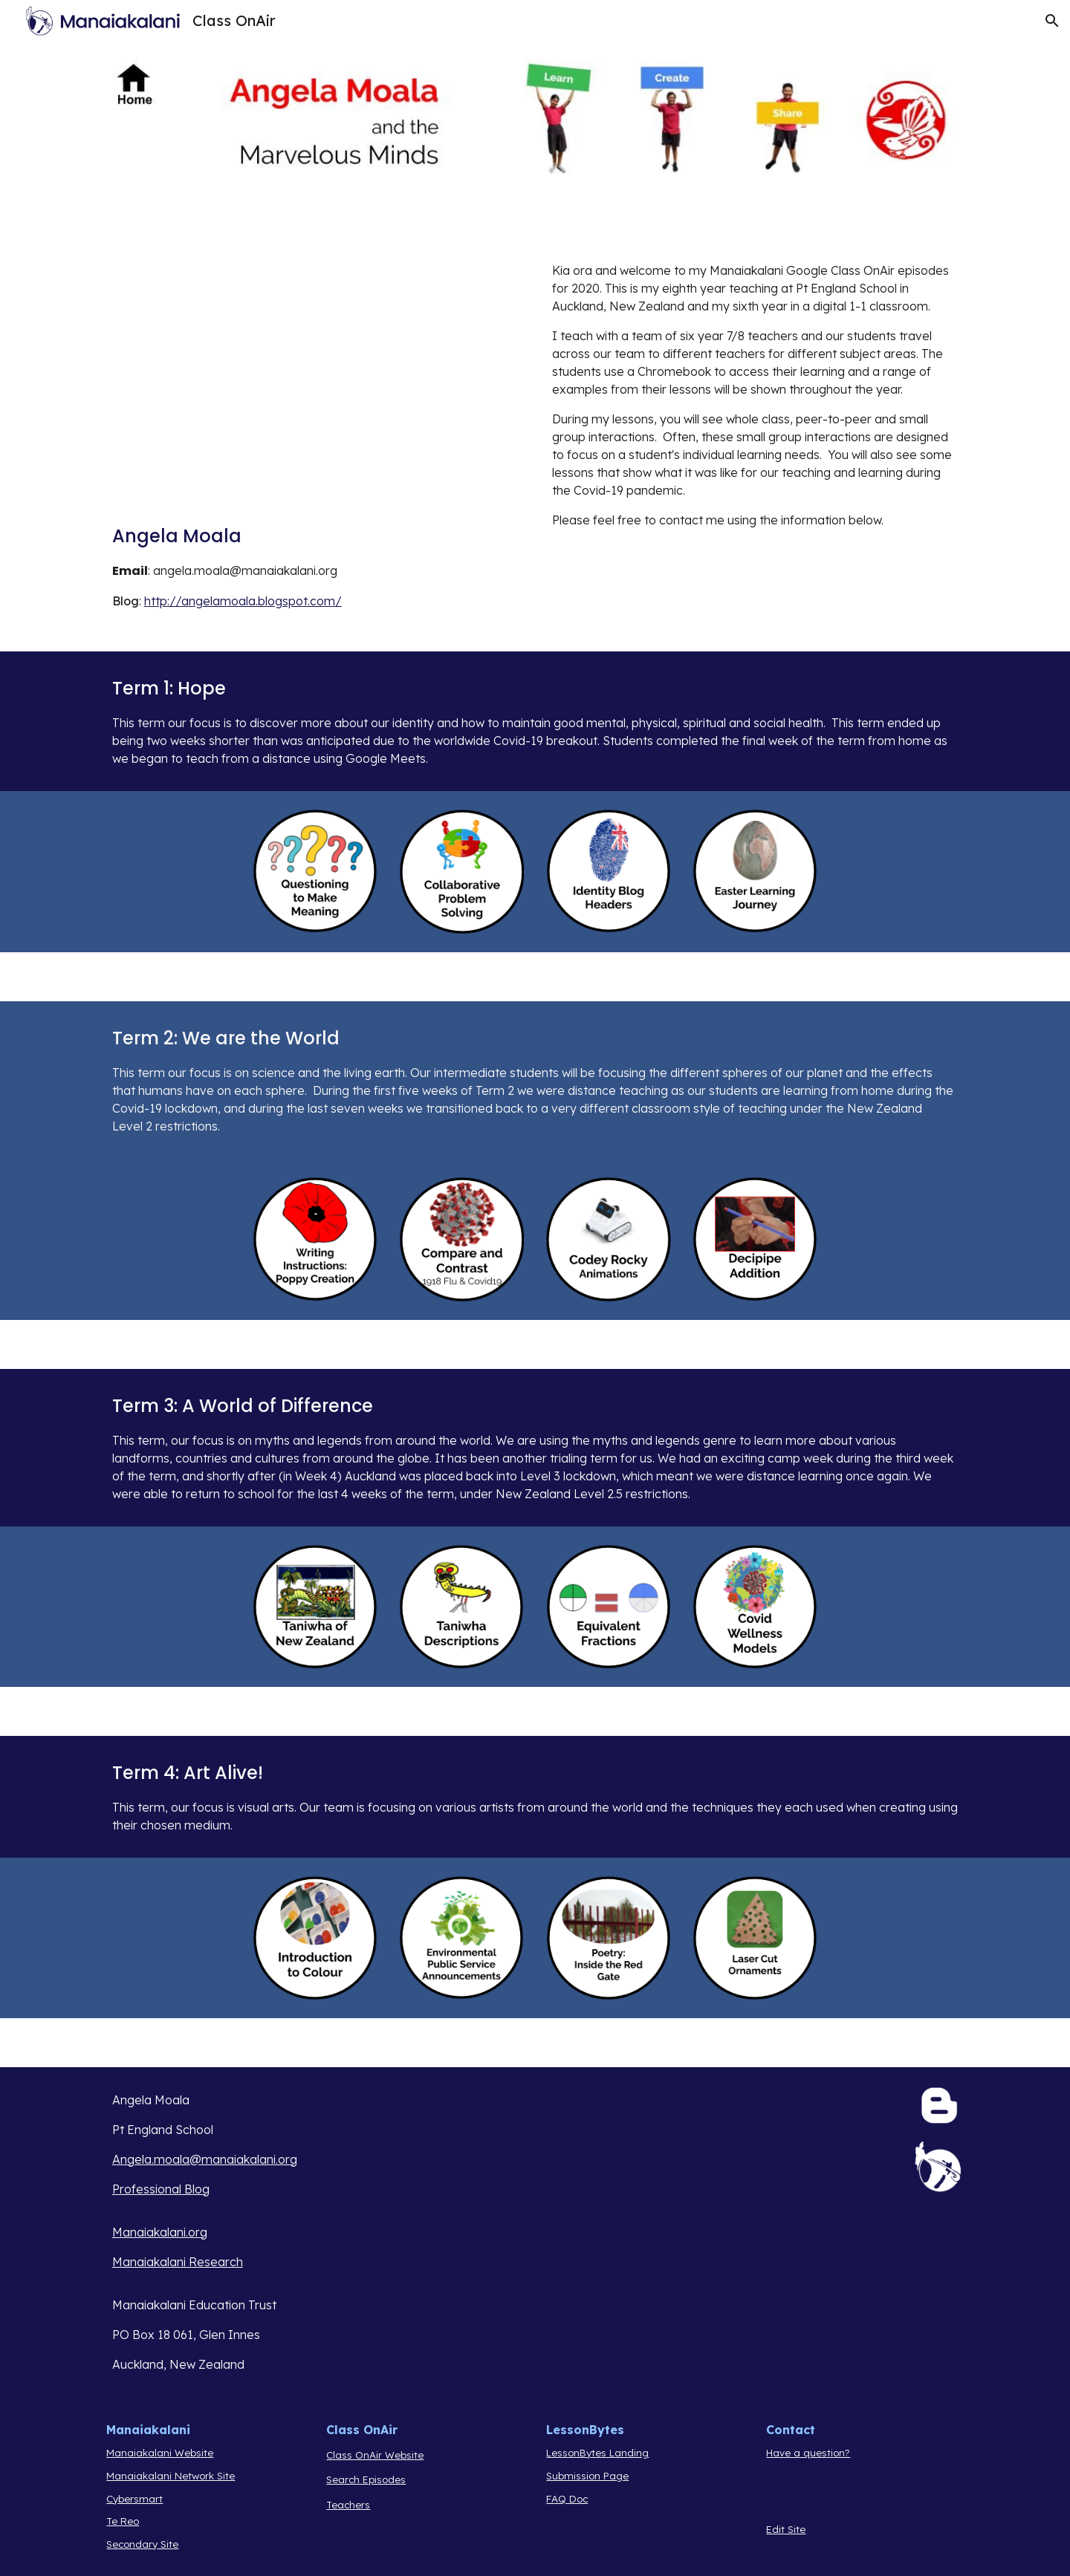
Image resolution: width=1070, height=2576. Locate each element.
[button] (1052, 21)
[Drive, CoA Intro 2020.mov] (278, 384)
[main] (278, 573)
